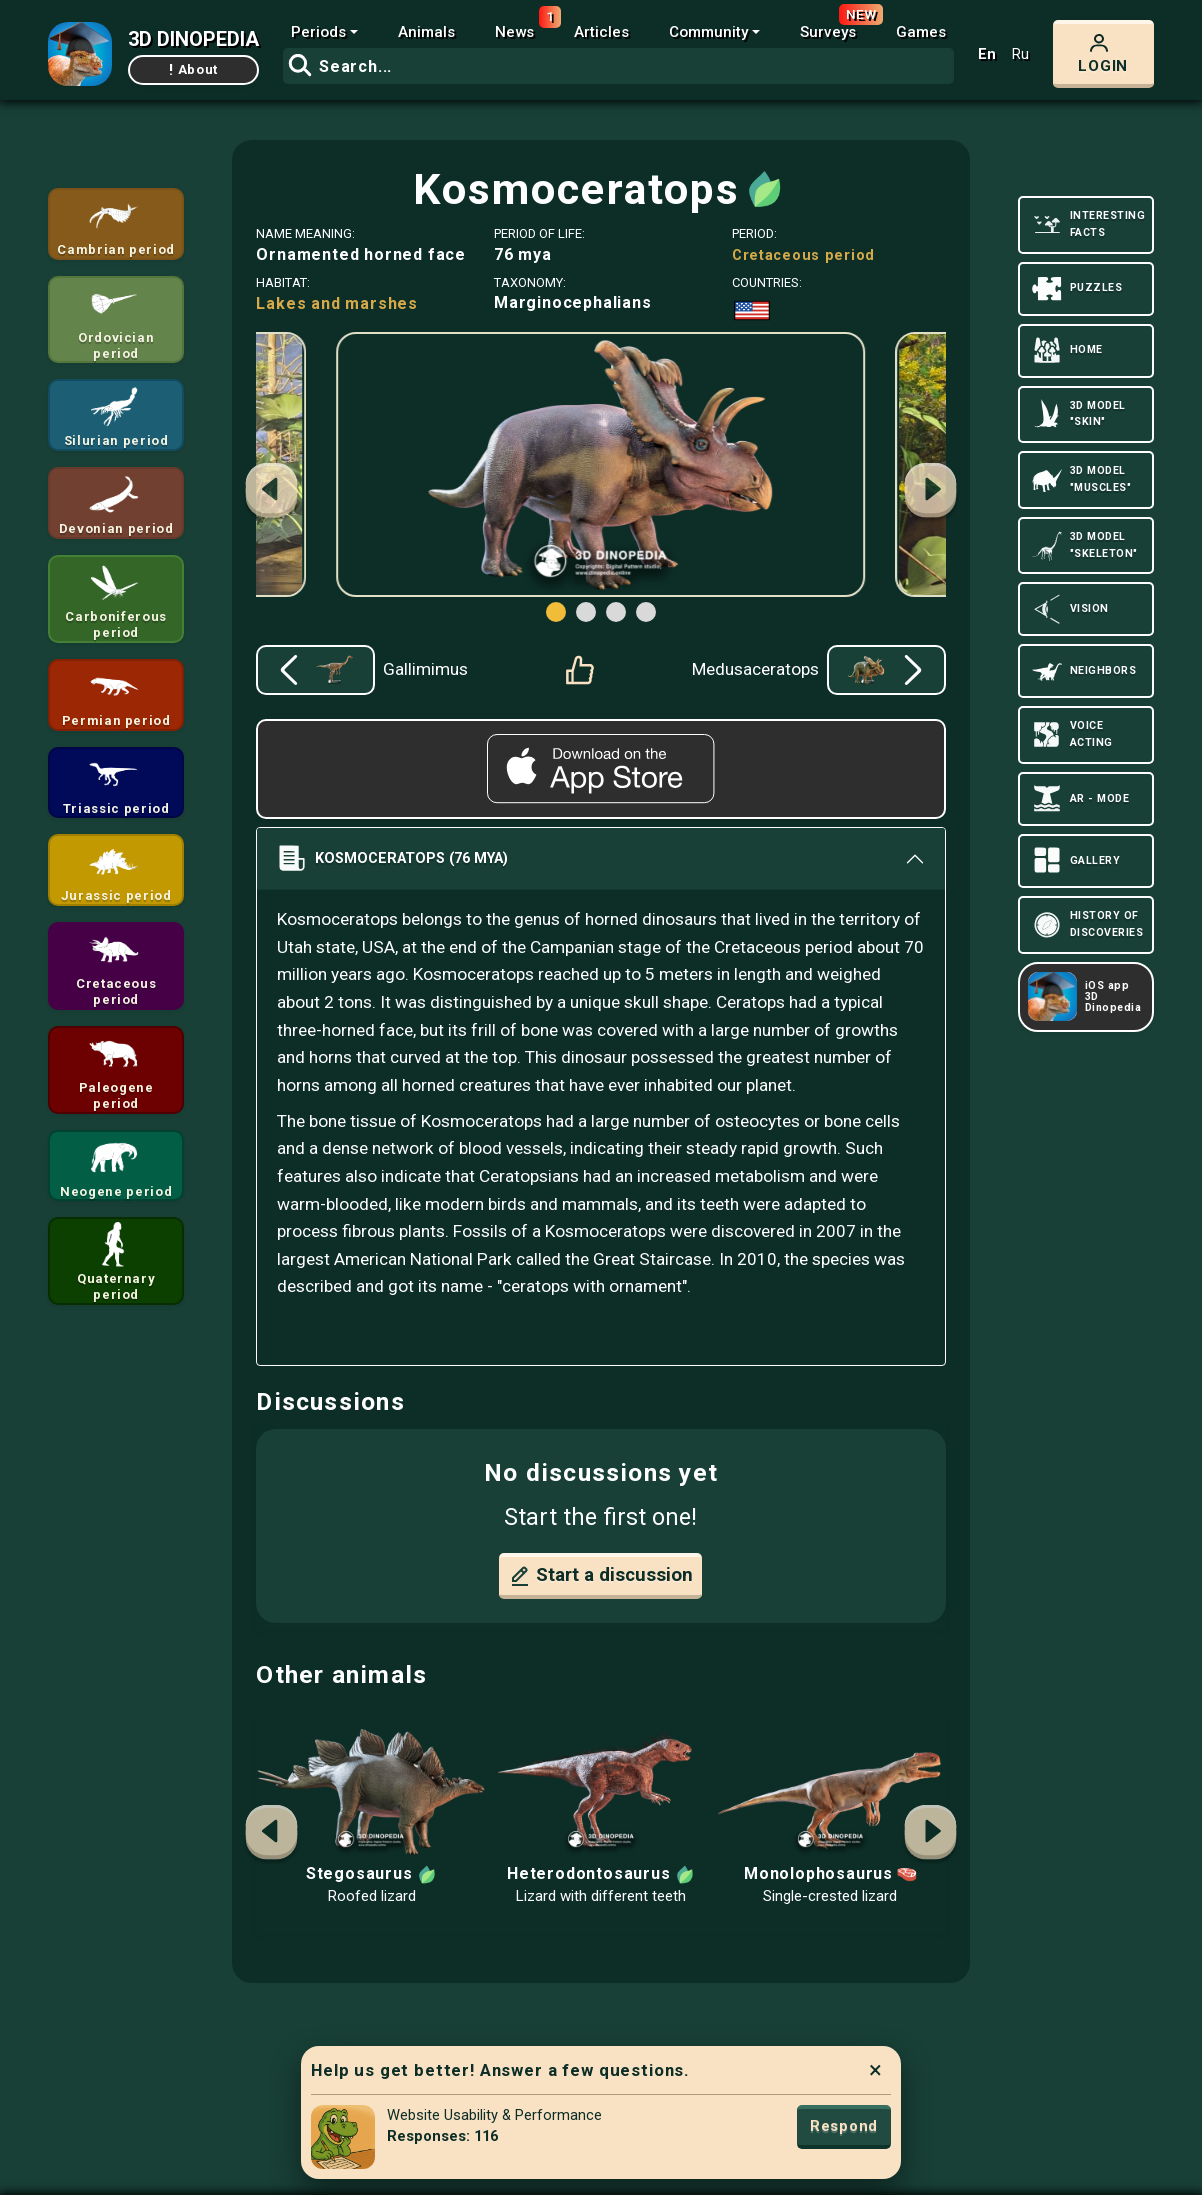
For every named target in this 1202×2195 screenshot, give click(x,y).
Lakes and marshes (337, 303)
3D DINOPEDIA (193, 39)
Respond (844, 2126)
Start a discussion (600, 1576)
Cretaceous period (803, 255)
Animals (426, 32)
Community (708, 32)
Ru (1020, 54)
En (987, 54)
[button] (931, 493)
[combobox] (618, 66)
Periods (318, 32)
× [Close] (875, 2070)
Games (921, 32)
